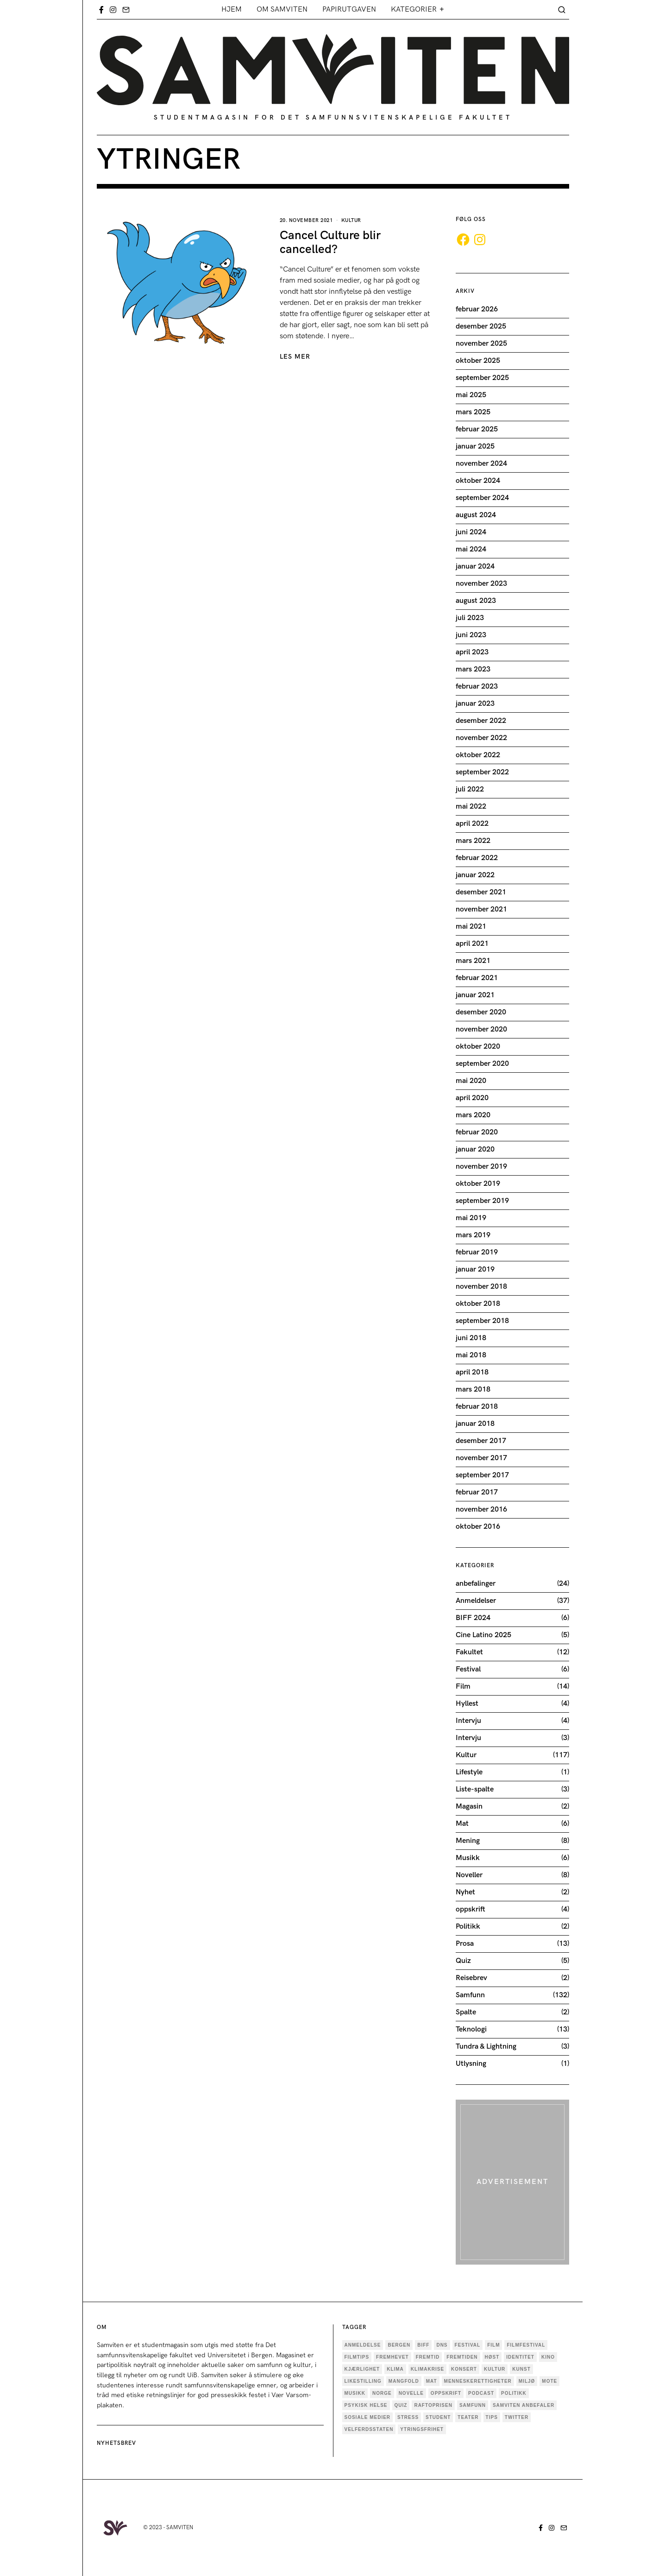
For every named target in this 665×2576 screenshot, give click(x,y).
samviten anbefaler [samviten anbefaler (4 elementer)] (523, 2405)
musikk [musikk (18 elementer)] (355, 2393)
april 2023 (472, 652)
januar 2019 (475, 1269)
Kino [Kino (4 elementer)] (548, 2357)
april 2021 (472, 943)
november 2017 (481, 1458)
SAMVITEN (179, 2527)
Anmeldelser (476, 1600)
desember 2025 (481, 326)
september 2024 (482, 498)
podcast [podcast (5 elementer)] (481, 2393)
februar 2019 (477, 1252)
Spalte (466, 2012)
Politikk (468, 1926)
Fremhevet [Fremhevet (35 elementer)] (392, 2357)
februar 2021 (477, 978)
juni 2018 (471, 1338)
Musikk (468, 1858)
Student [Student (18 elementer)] (438, 2417)
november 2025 (481, 343)
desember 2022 (481, 720)
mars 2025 (473, 412)
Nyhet (465, 1892)
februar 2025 (477, 429)
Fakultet (469, 1652)
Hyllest (467, 1703)
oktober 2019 (478, 1183)
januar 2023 (475, 703)
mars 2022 (473, 840)
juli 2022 (470, 789)
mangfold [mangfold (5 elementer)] (404, 2381)
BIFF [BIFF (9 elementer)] (423, 2345)
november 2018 (481, 1286)
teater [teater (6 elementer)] (468, 2417)
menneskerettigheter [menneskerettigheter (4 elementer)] (478, 2381)
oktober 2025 (478, 360)
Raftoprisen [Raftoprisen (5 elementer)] (433, 2405)
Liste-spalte (475, 1789)
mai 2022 (471, 806)
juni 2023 (471, 635)
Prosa (465, 1943)
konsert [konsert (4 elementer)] (464, 2369)
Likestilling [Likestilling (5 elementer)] (363, 2381)
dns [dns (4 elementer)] (441, 2345)
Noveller (469, 1875)
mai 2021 (471, 926)
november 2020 (481, 1029)
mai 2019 (471, 1218)
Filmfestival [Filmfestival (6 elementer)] (526, 2345)
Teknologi (471, 2029)
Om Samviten (282, 9)
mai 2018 (471, 1355)
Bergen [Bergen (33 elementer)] (399, 2345)
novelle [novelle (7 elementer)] (411, 2393)
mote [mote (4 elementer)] (549, 2381)
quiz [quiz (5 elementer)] (401, 2405)
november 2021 (481, 909)
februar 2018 (477, 1406)
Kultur (351, 220)
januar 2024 (475, 566)
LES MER (295, 357)
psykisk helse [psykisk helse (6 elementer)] (366, 2405)
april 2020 (472, 1098)
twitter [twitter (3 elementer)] (516, 2417)
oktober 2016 (478, 1526)
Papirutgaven (349, 9)
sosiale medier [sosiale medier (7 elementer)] (368, 2417)
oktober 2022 (478, 755)
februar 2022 (477, 858)
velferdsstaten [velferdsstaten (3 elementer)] (369, 2429)
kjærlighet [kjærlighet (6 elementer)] (362, 2369)
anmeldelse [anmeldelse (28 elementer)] (363, 2345)
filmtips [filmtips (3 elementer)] (357, 2357)
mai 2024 (471, 549)
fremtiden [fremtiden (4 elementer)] (461, 2357)
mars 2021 (473, 960)
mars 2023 (473, 669)
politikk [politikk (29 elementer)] (514, 2393)
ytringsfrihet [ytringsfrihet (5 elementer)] (422, 2429)
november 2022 (481, 738)
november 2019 (481, 1166)
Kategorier (414, 9)
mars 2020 (473, 1115)
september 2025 (482, 377)
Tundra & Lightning (486, 2046)
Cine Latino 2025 (483, 1635)
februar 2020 (477, 1132)
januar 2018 (475, 1423)
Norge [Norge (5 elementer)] (382, 2393)
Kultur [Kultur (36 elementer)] (494, 2369)
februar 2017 (477, 1492)
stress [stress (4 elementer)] (408, 2417)
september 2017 (482, 1475)
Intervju (468, 1720)
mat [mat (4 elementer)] (431, 2381)
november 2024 (481, 463)
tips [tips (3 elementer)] (492, 2417)
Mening (468, 1840)
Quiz (463, 1960)
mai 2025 (471, 395)
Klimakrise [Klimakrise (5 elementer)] (427, 2369)
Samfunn (470, 1995)
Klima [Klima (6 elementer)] (395, 2369)
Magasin (469, 1806)
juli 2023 (470, 618)
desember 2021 (481, 892)
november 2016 (481, 1509)
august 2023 (476, 600)
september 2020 (482, 1063)
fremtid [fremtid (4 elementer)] (427, 2357)
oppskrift (470, 1909)
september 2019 (482, 1200)
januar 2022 (475, 875)
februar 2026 (477, 309)
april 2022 (472, 823)
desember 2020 (481, 1012)
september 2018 (482, 1320)
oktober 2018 (478, 1303)
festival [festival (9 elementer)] (468, 2345)
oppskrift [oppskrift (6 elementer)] (446, 2393)
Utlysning (471, 2063)
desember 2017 (481, 1441)
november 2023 (481, 583)
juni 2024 (471, 532)
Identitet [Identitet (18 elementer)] (520, 2357)
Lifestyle (469, 1772)
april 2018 (472, 1372)
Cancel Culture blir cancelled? (330, 242)
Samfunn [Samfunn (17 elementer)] (472, 2405)
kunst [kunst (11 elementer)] (521, 2369)
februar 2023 (477, 686)
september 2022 (482, 772)
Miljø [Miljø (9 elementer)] (527, 2381)
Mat (462, 1823)
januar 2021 (475, 995)
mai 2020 (471, 1080)
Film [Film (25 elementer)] (493, 2345)
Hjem (231, 9)
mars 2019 (473, 1235)
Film (463, 1686)
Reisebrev (471, 1978)
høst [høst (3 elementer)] (492, 2357)
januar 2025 (475, 446)
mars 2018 (473, 1389)
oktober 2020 (478, 1046)
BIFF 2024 (473, 1618)
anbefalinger (476, 1583)
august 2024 (476, 515)
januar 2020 (475, 1149)
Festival (468, 1669)
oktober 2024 (478, 480)
